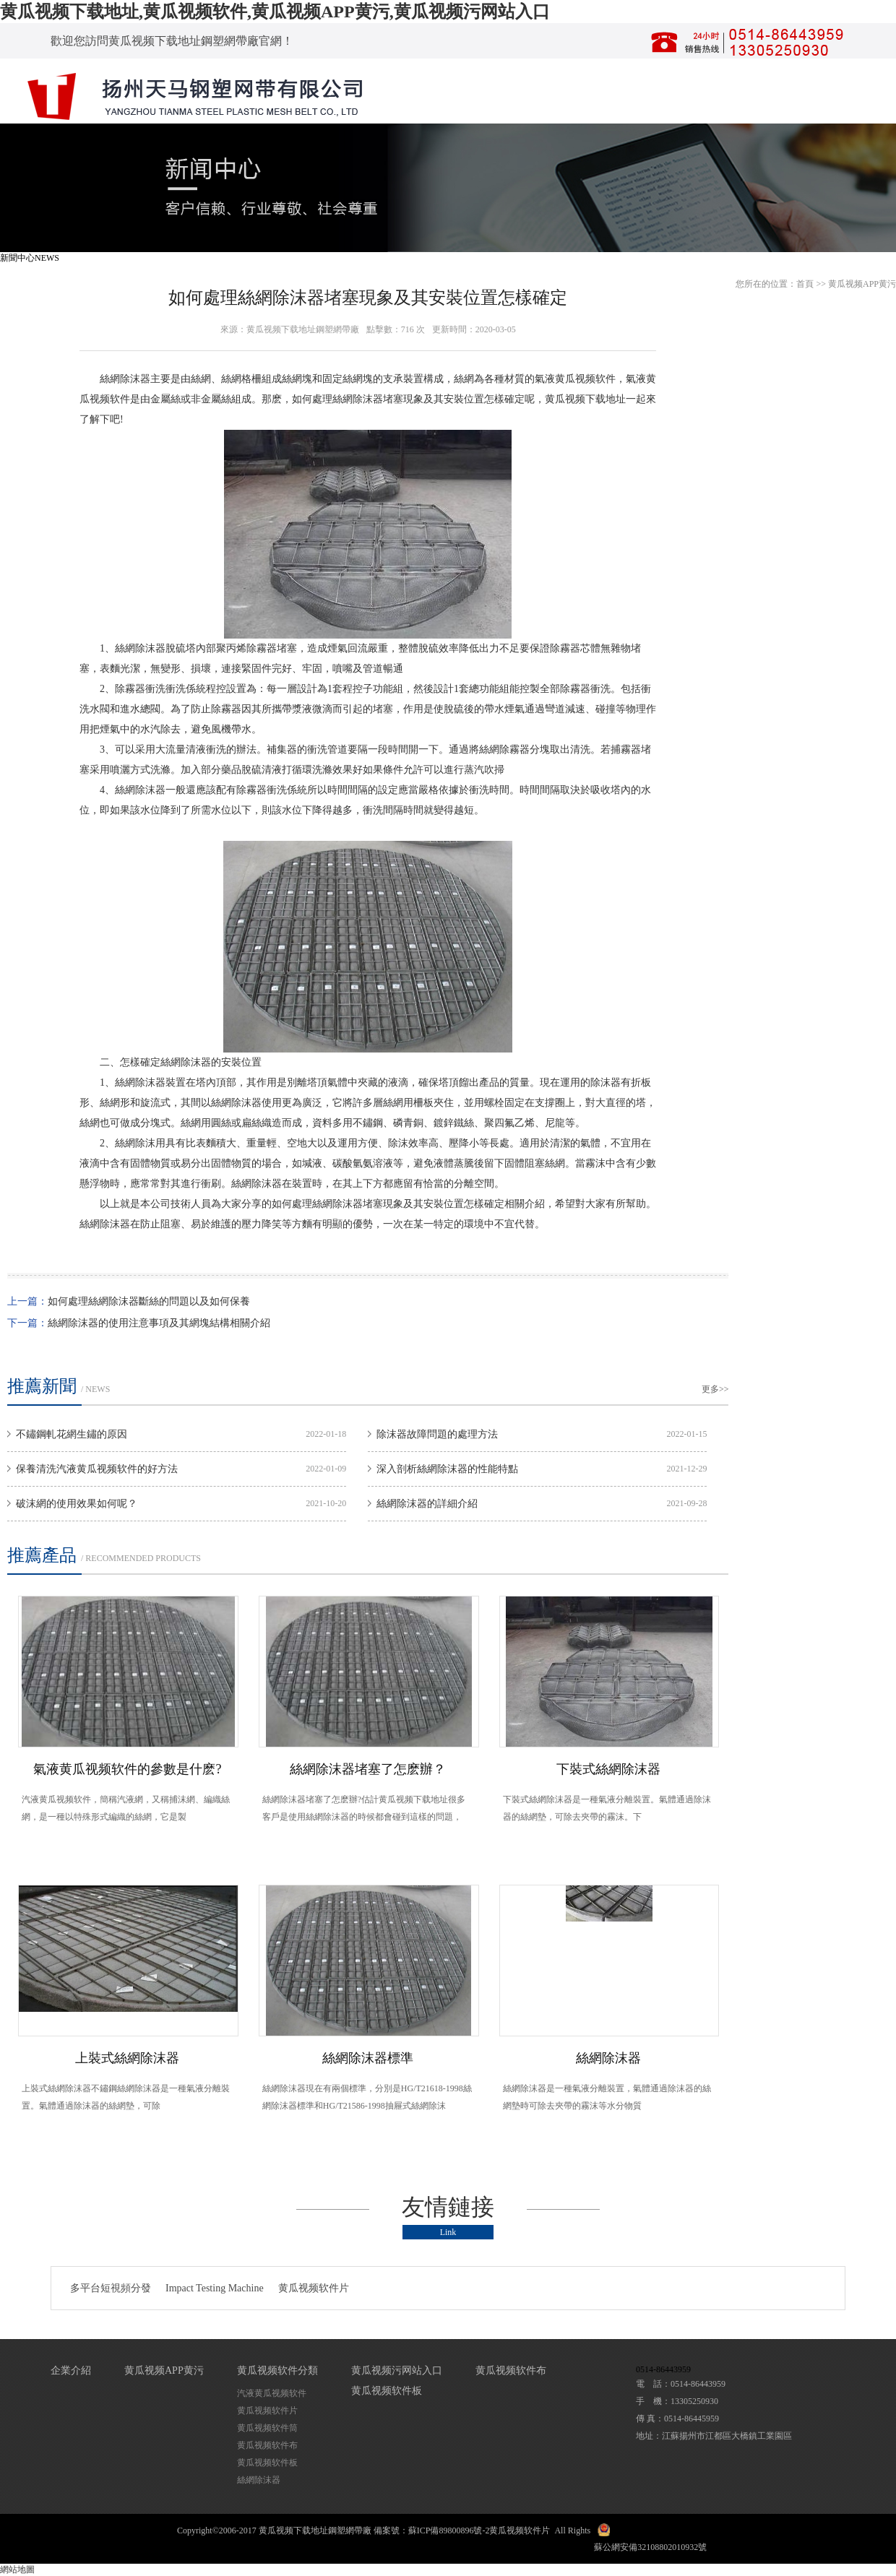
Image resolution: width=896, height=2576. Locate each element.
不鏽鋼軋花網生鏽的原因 (71, 1434)
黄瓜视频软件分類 (277, 2370)
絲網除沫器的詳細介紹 (427, 1503)
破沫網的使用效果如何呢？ (76, 1503)
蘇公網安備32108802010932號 (650, 2547)
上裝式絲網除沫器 (127, 2058)
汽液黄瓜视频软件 (271, 2393)
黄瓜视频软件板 (267, 2463)
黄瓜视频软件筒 (267, 2428)
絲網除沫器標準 (367, 2058)
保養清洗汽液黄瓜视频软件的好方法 (97, 1469)
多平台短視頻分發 (110, 2288)
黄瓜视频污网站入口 (396, 2370)
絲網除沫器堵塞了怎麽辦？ (368, 1769)
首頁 (805, 284)
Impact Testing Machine (214, 2288)
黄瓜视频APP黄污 (862, 284)
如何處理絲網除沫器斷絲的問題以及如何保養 (149, 1301)
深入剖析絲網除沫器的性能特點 (447, 1469)
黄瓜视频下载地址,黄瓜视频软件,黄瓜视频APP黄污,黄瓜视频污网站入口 (275, 11)
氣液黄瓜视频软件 (575, 378)
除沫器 (368, 399)
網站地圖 (17, 2569)
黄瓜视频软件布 (267, 2445)
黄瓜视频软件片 (313, 2288)
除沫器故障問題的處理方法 (437, 1434)
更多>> (715, 1389)
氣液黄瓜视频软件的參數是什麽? (127, 1769)
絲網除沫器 (125, 378)
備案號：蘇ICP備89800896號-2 (432, 2530)
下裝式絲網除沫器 (608, 1769)
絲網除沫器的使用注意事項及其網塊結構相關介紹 (159, 1323)
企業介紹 (71, 2370)
